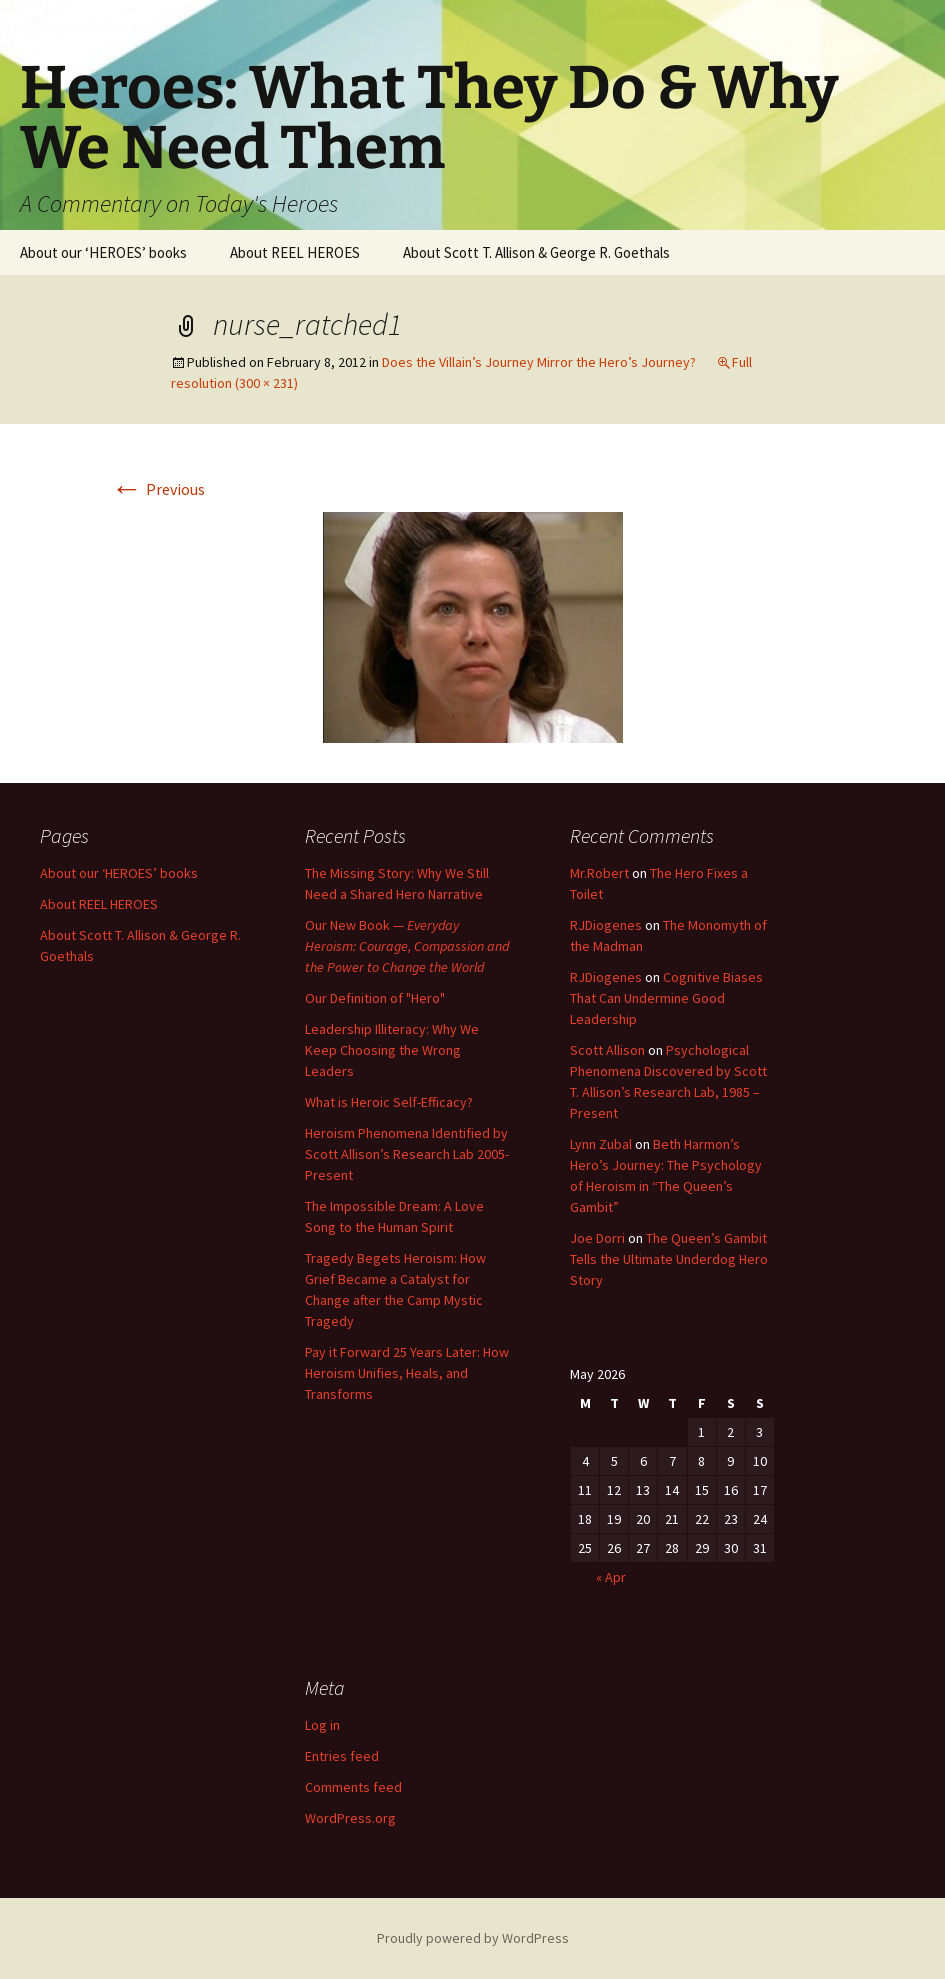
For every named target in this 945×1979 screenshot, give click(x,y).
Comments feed (353, 1787)
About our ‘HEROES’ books (103, 252)
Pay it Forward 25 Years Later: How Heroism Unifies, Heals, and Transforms (407, 1373)
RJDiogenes (606, 925)
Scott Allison (607, 1050)
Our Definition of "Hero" (375, 998)
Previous (158, 489)
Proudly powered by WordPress (473, 1938)
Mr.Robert (599, 873)
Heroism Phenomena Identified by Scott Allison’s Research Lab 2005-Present (407, 1154)
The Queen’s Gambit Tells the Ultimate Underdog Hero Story (669, 1259)
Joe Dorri (597, 1238)
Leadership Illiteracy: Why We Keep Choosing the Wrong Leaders (392, 1050)
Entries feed (342, 1756)
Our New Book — (407, 946)
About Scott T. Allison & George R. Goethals (536, 252)
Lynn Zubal (601, 1144)
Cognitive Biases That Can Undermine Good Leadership (666, 998)
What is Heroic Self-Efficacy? (389, 1102)
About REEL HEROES (295, 252)
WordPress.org (350, 1818)
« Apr (611, 1577)
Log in (322, 1725)
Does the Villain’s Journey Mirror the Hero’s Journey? (539, 362)
